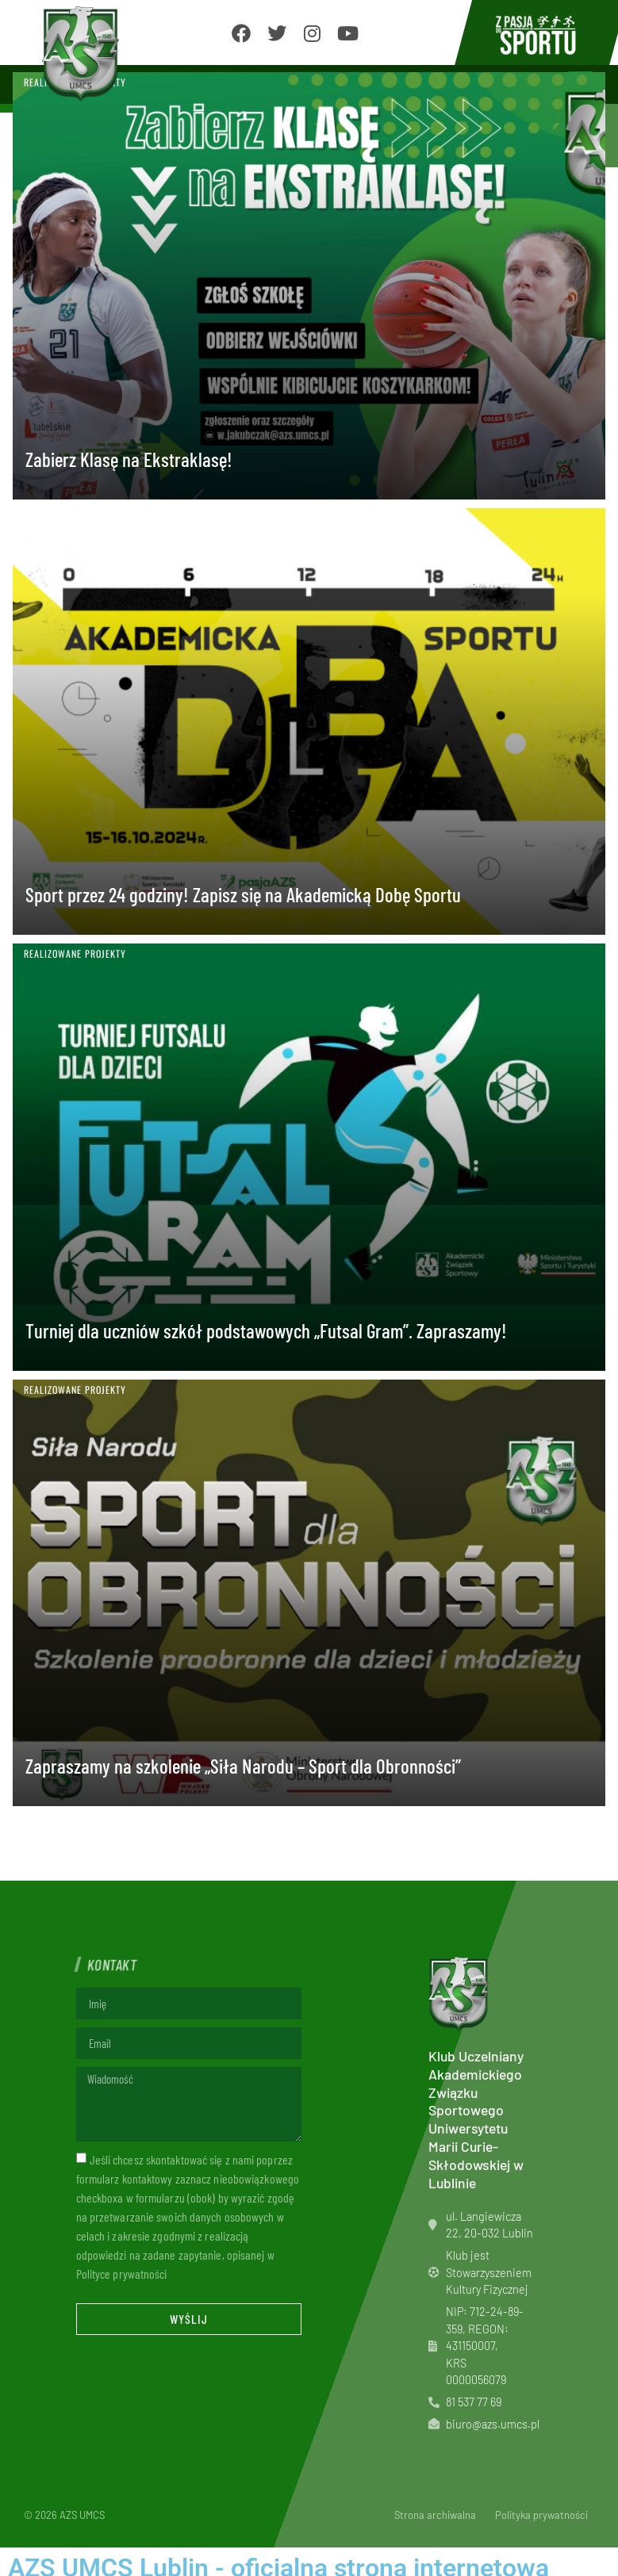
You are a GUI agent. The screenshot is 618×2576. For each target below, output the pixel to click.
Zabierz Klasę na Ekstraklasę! (130, 459)
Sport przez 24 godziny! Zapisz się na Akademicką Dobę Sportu (245, 894)
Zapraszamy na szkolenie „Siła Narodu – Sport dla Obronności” (243, 1766)
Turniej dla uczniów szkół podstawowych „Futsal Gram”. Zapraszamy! (268, 1330)
